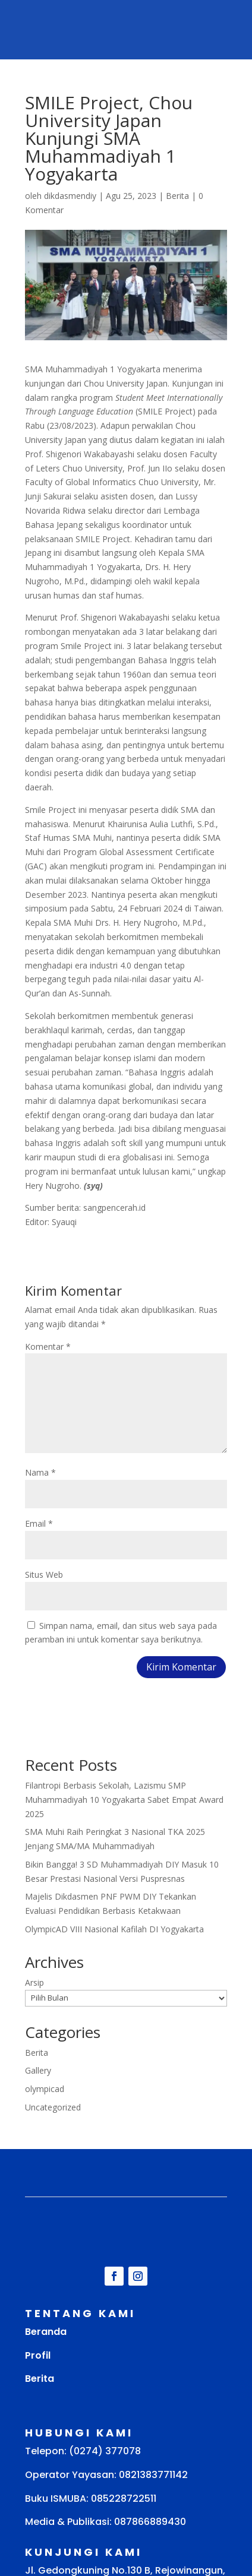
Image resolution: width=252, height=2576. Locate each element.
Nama (40, 1472)
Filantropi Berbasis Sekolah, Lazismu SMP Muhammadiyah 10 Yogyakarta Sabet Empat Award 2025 (124, 1799)
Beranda (46, 2331)
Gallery (38, 2070)
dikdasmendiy (70, 195)
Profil (38, 2355)
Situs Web (44, 1574)
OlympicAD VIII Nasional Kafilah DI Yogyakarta (114, 1929)
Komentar (48, 1346)
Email (39, 1523)
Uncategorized (53, 2107)
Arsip (34, 1982)
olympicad (44, 2088)
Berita (177, 195)
